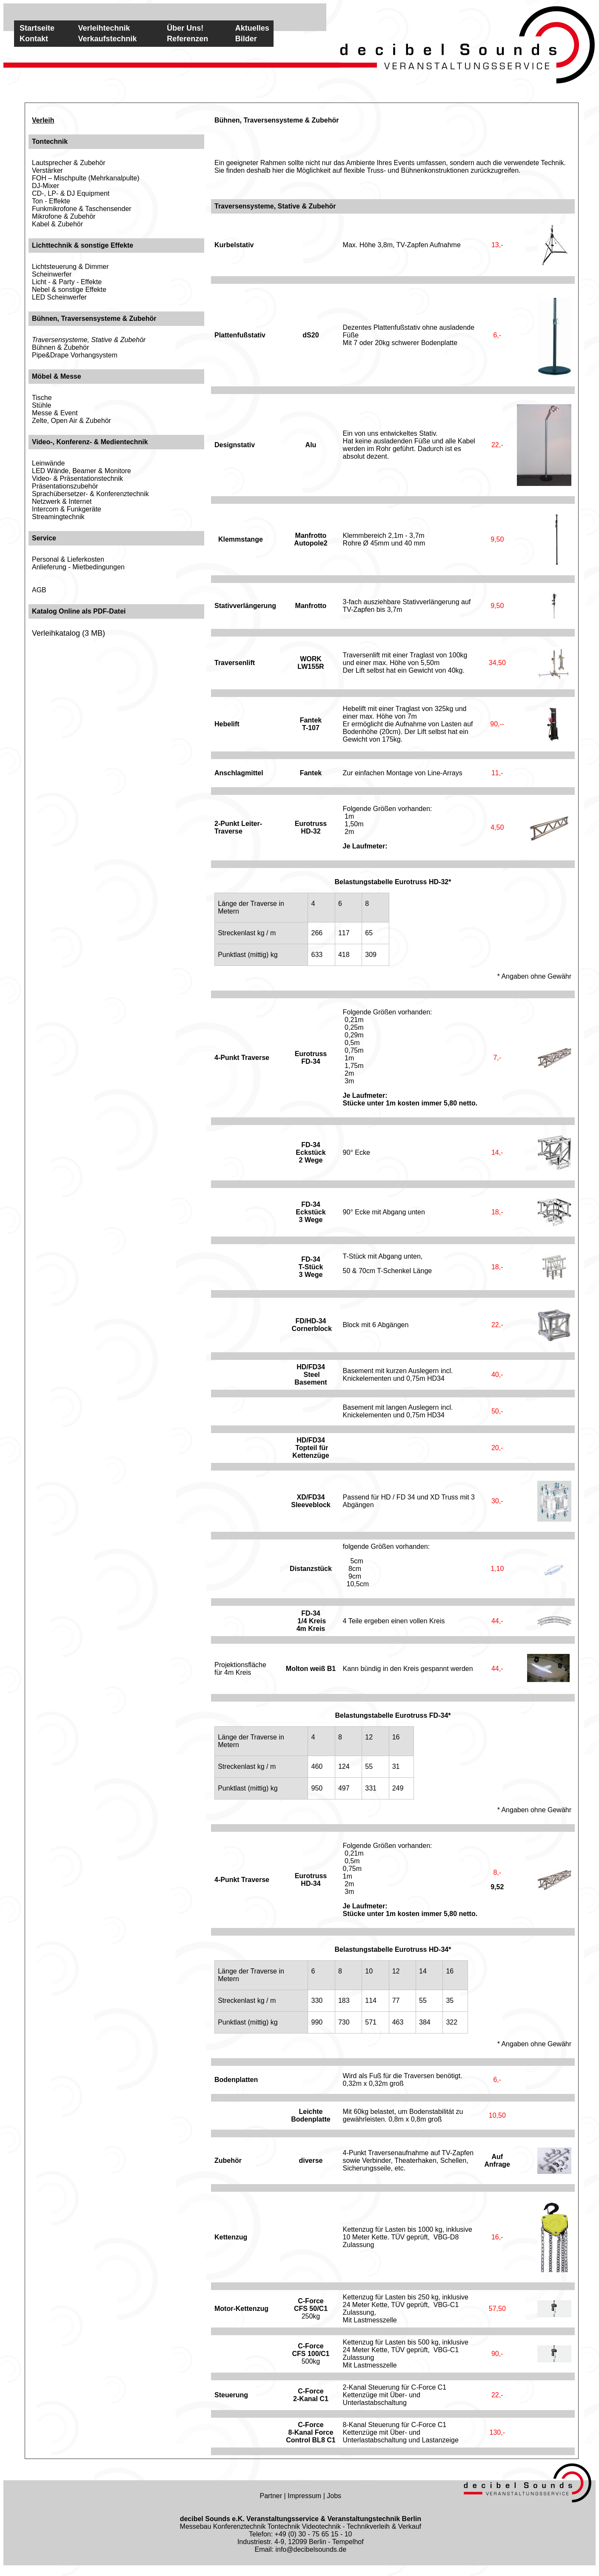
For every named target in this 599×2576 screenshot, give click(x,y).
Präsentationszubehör (65, 486)
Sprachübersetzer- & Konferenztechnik (90, 493)
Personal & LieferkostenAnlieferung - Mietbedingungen (78, 563)
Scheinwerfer (51, 274)
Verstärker (47, 170)
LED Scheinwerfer (59, 297)
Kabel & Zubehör (57, 224)
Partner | (274, 2495)
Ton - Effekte (51, 201)
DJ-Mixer (45, 185)
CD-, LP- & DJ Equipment (70, 193)
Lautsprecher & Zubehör (69, 162)
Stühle (41, 405)
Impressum (304, 2495)
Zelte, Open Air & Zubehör (71, 420)
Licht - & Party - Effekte (67, 282)
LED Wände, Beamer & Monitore (81, 470)
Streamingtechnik (58, 516)
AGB (39, 590)
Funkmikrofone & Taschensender (81, 208)
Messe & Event (55, 413)
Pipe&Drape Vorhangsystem (74, 355)
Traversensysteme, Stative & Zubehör (88, 339)
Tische (42, 397)
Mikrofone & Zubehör (63, 216)
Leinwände (48, 463)
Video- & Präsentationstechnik (77, 478)
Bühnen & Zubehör (60, 347)
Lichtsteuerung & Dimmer (70, 266)
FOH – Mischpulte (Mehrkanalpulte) (86, 178)
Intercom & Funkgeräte (66, 509)
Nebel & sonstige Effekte (69, 289)
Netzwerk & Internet (62, 501)
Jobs (334, 2495)
